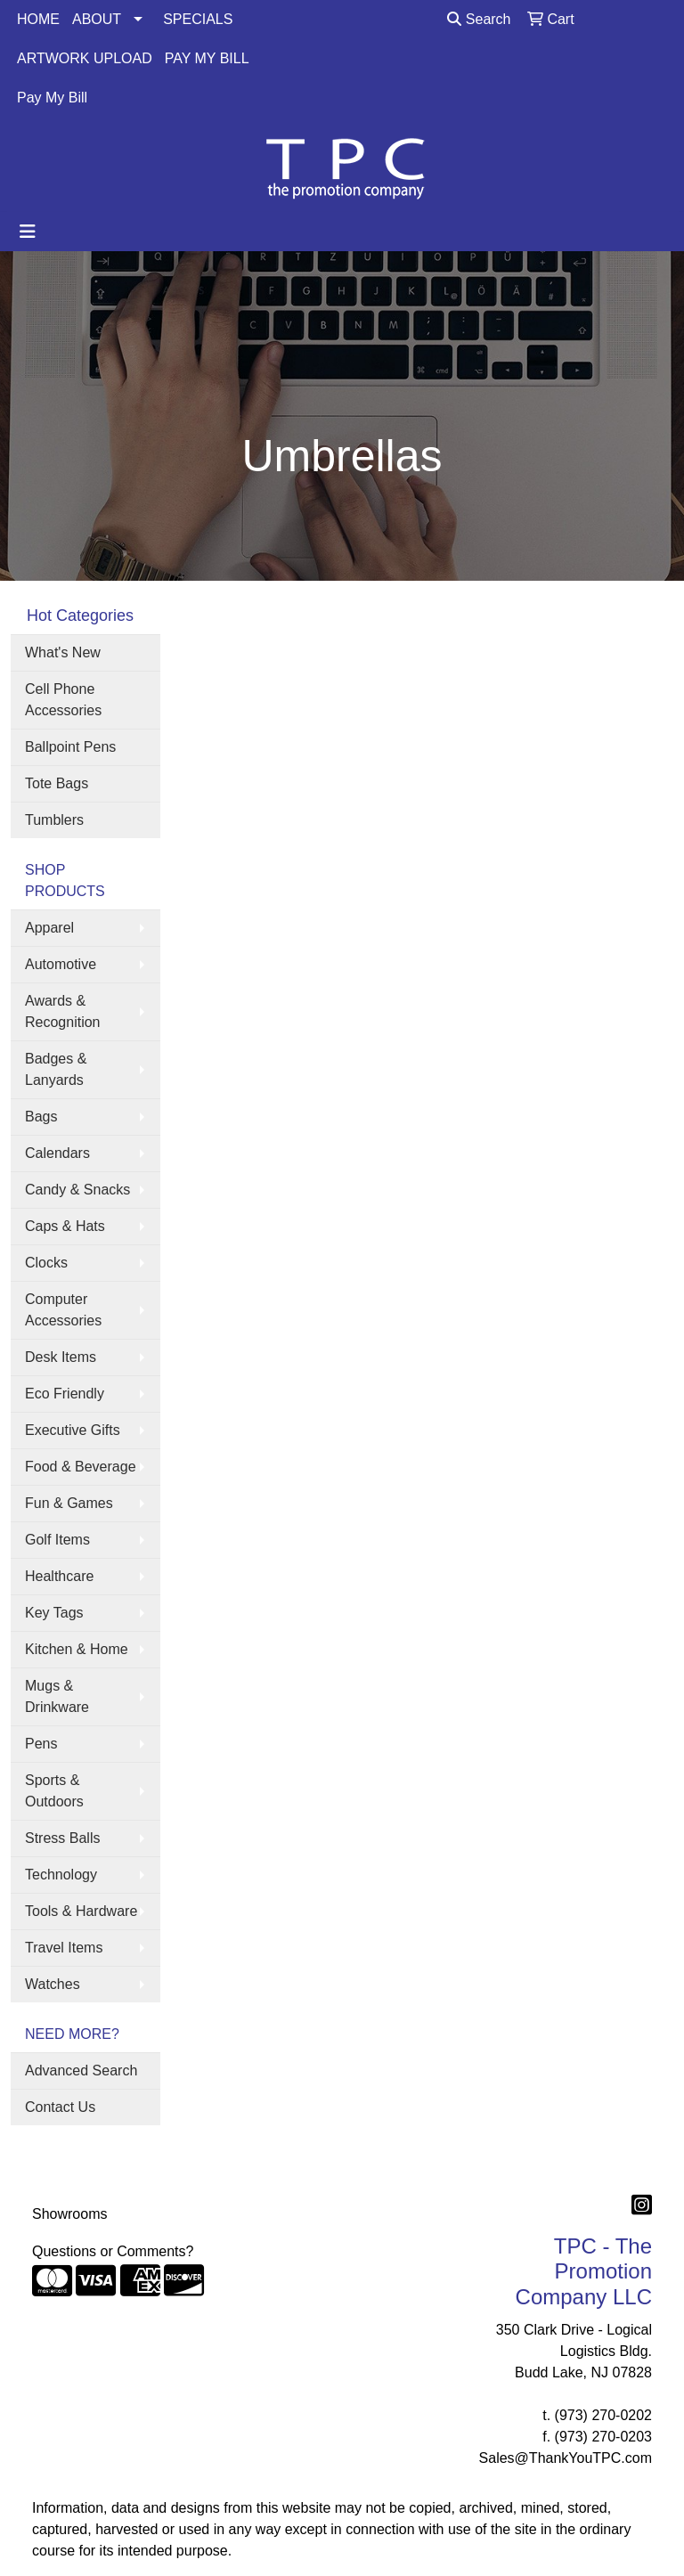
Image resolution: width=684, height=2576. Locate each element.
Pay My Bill (52, 97)
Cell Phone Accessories (63, 699)
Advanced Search (81, 2070)
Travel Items (63, 1947)
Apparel (49, 927)
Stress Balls (62, 1838)
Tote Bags (56, 783)
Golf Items (57, 1539)
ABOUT (96, 19)
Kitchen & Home (76, 1649)
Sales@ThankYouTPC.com (565, 2458)
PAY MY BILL (207, 58)
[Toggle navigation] (27, 231)
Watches (52, 1984)
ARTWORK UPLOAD (84, 58)
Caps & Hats (65, 1226)
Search (478, 19)
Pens (41, 1743)
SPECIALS (197, 19)
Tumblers (54, 819)
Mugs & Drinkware (57, 1696)
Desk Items (60, 1357)
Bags (41, 1116)
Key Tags (54, 1612)
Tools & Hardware (81, 1911)
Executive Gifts (72, 1430)
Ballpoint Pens (70, 746)
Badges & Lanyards (55, 1069)
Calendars (57, 1153)
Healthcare (59, 1576)
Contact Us (60, 2107)
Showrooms (69, 2213)
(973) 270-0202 (603, 2415)
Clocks (46, 1262)
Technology (61, 1874)
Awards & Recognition (63, 1011)
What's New (63, 652)
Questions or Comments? (112, 2251)
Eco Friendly (64, 1393)
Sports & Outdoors (54, 1791)
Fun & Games (69, 1503)
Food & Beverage (80, 1466)
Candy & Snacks (77, 1189)
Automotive (60, 964)
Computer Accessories (63, 1310)
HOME (38, 19)
